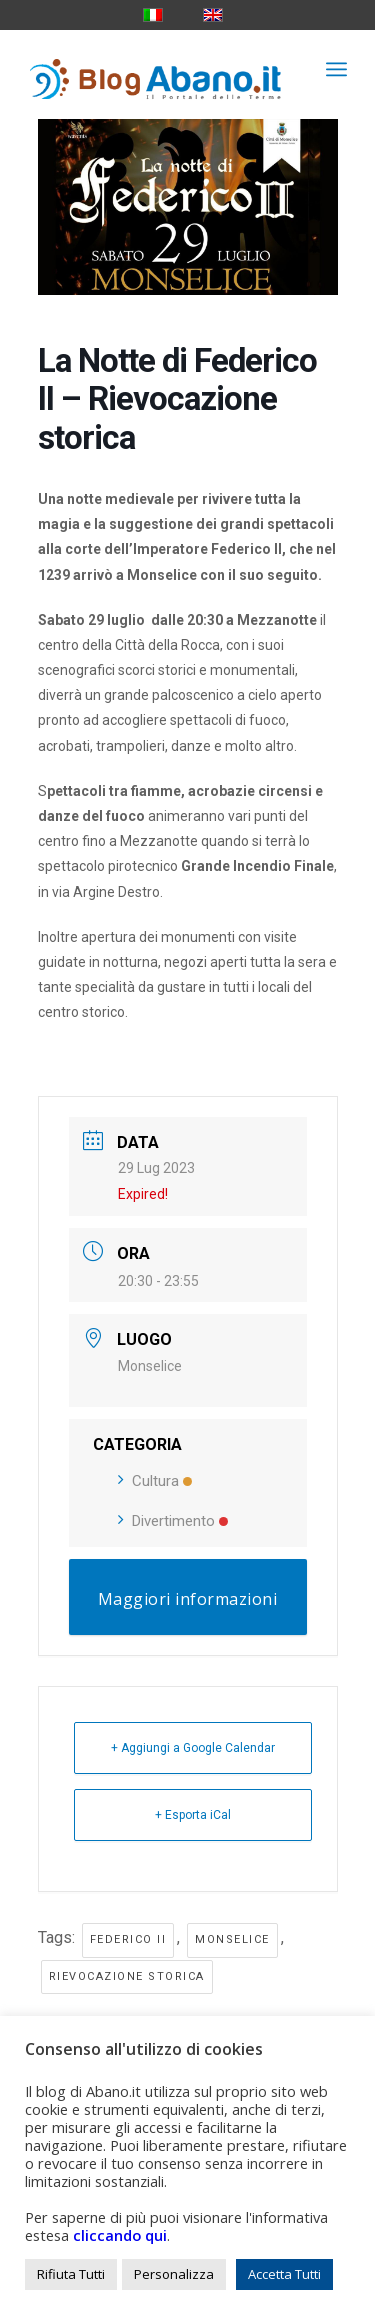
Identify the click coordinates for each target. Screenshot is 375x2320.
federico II (128, 1939)
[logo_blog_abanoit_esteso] (155, 69)
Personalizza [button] (174, 2274)
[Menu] (336, 69)
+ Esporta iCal (193, 1815)
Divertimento (173, 1521)
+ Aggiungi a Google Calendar (193, 1748)
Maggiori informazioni (188, 1599)
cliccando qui (120, 2235)
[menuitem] (336, 69)
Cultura (155, 1481)
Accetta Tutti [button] (284, 2274)
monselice (232, 1939)
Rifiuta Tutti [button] (71, 2274)
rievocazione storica (127, 1976)
